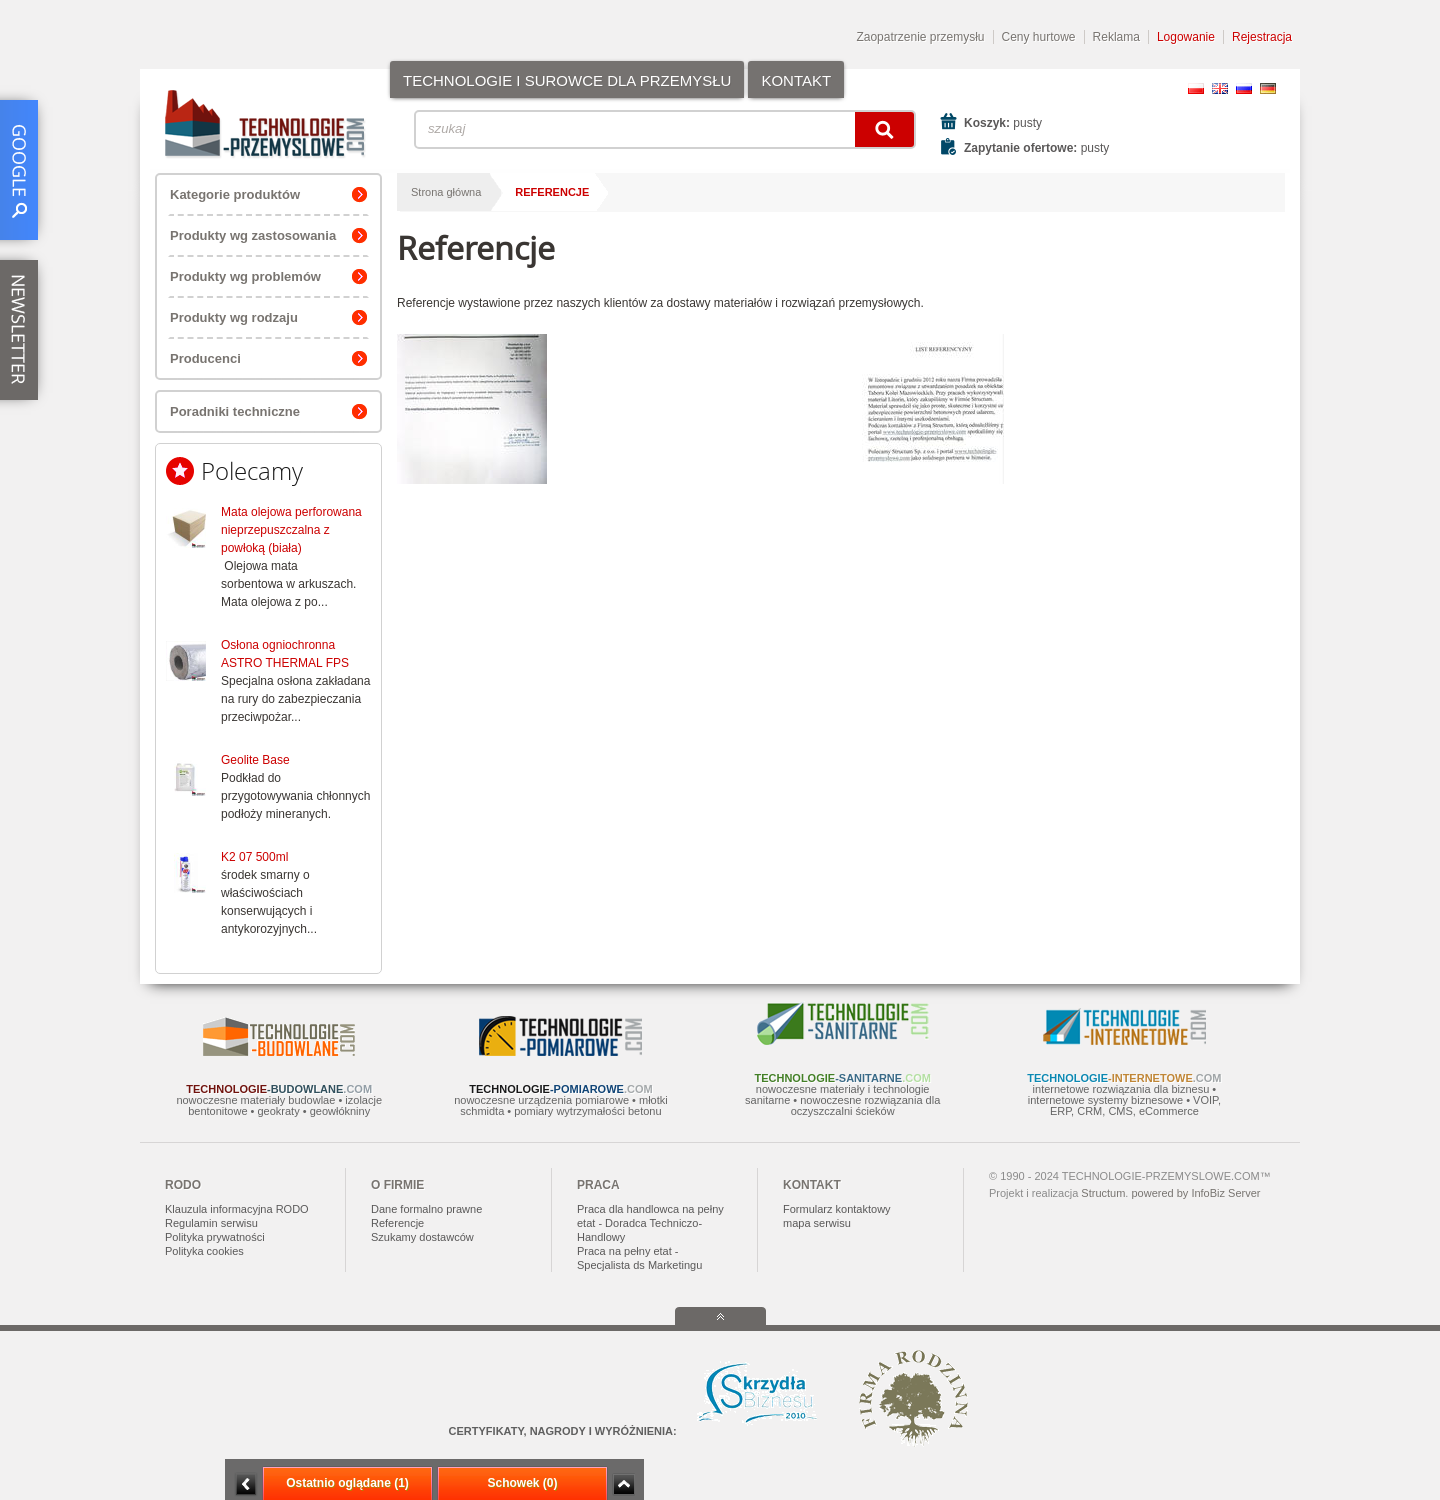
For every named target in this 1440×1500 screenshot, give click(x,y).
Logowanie (1186, 37)
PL (1196, 88)
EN (1220, 88)
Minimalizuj (246, 1484)
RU (1244, 88)
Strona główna (446, 192)
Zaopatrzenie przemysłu (920, 37)
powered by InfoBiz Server (1195, 1193)
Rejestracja (1262, 37)
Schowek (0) (522, 1483)
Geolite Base (255, 760)
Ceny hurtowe (1039, 37)
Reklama (1116, 37)
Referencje (552, 192)
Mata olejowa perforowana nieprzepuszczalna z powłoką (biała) (291, 530)
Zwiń (623, 1484)
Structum (1103, 1193)
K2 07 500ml (254, 857)
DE (1268, 88)
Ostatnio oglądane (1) (347, 1483)
